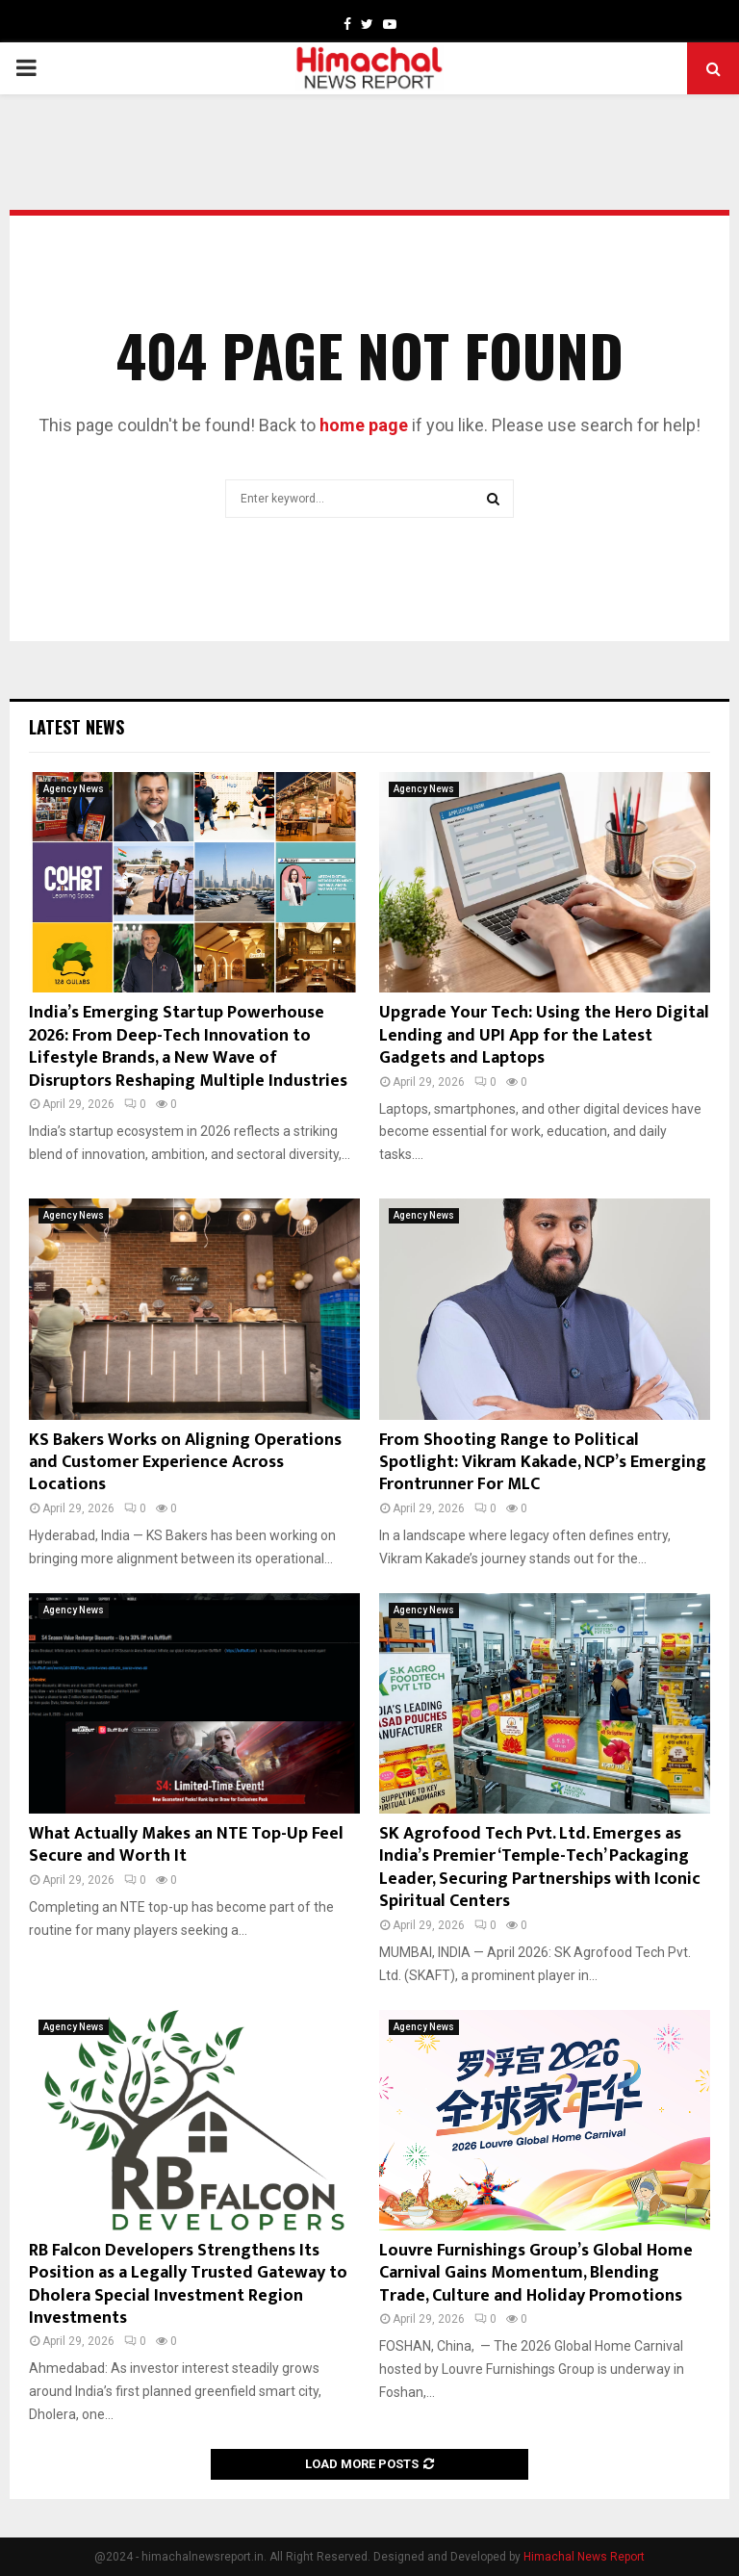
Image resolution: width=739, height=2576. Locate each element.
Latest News (76, 726)
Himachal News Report (584, 2556)
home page (363, 425)
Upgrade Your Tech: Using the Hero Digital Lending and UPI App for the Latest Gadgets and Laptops (544, 1035)
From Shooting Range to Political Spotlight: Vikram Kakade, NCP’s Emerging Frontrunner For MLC (542, 1463)
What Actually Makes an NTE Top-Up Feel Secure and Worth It (186, 1844)
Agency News (73, 789)
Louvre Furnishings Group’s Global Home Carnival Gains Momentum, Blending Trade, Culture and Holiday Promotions (536, 2273)
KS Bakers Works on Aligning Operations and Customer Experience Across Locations (185, 1463)
